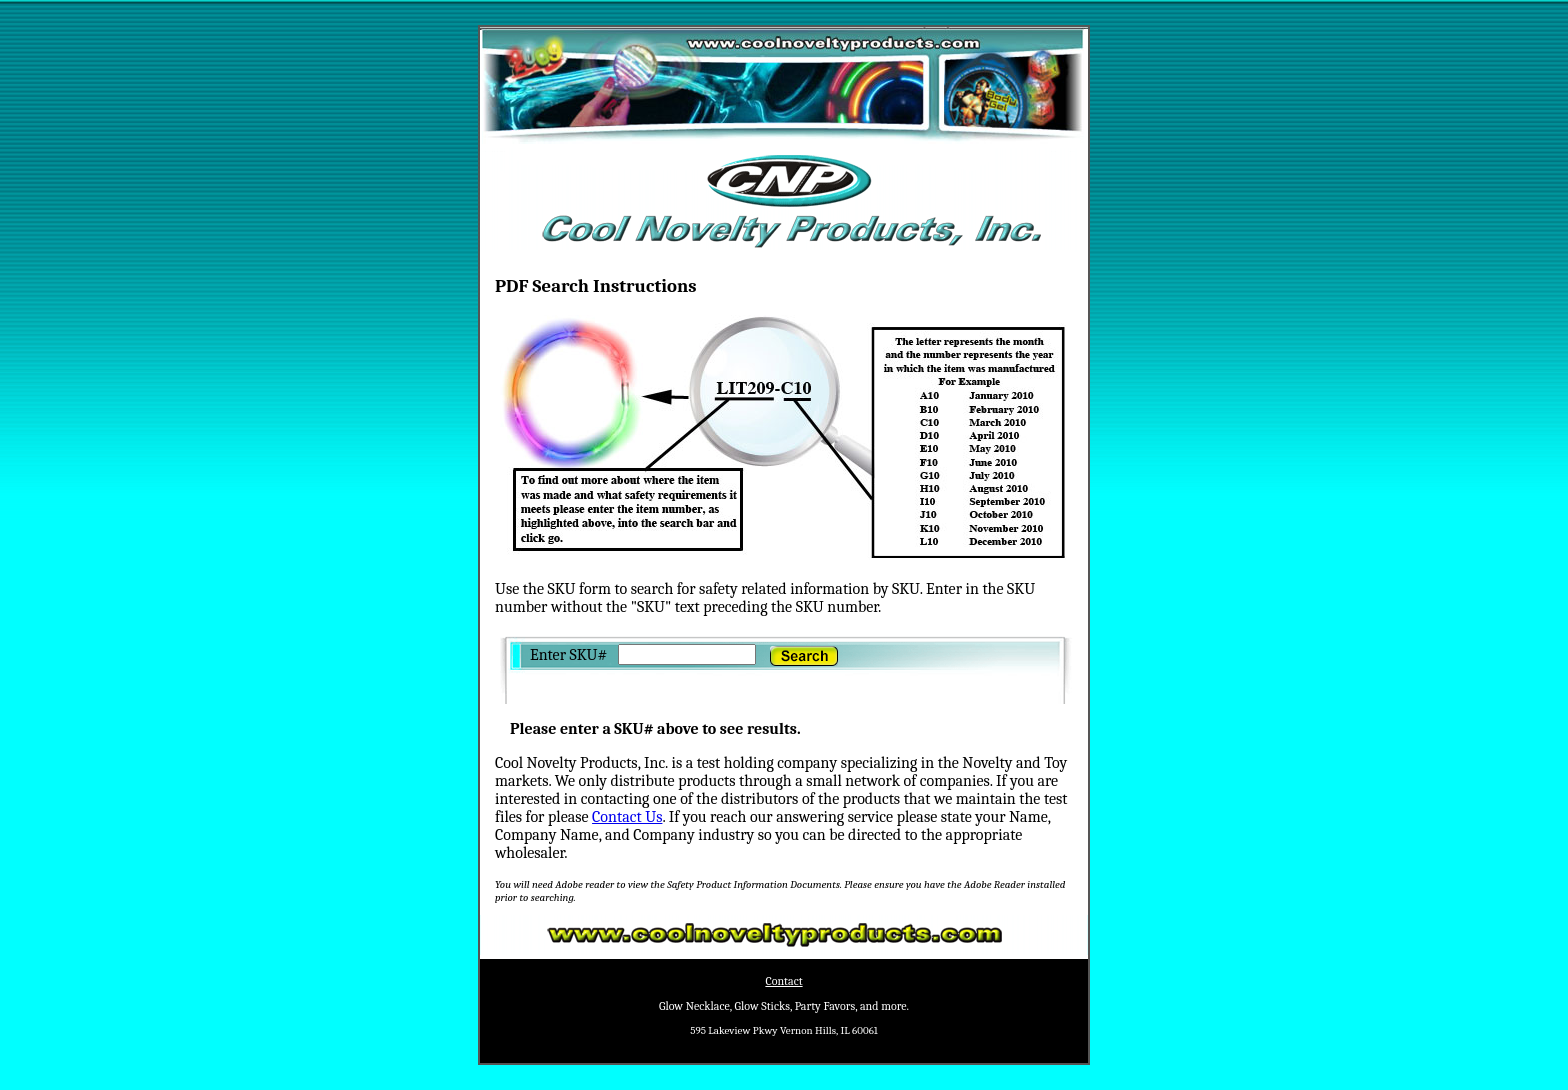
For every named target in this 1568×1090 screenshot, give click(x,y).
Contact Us (627, 817)
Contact (783, 981)
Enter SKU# (569, 655)
